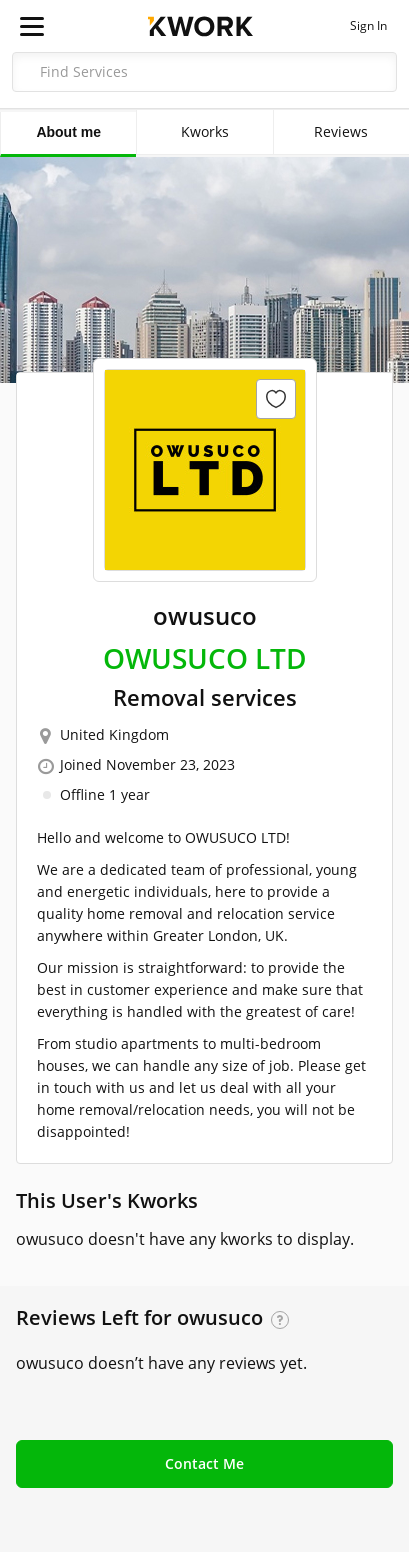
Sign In (368, 26)
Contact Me (204, 1463)
